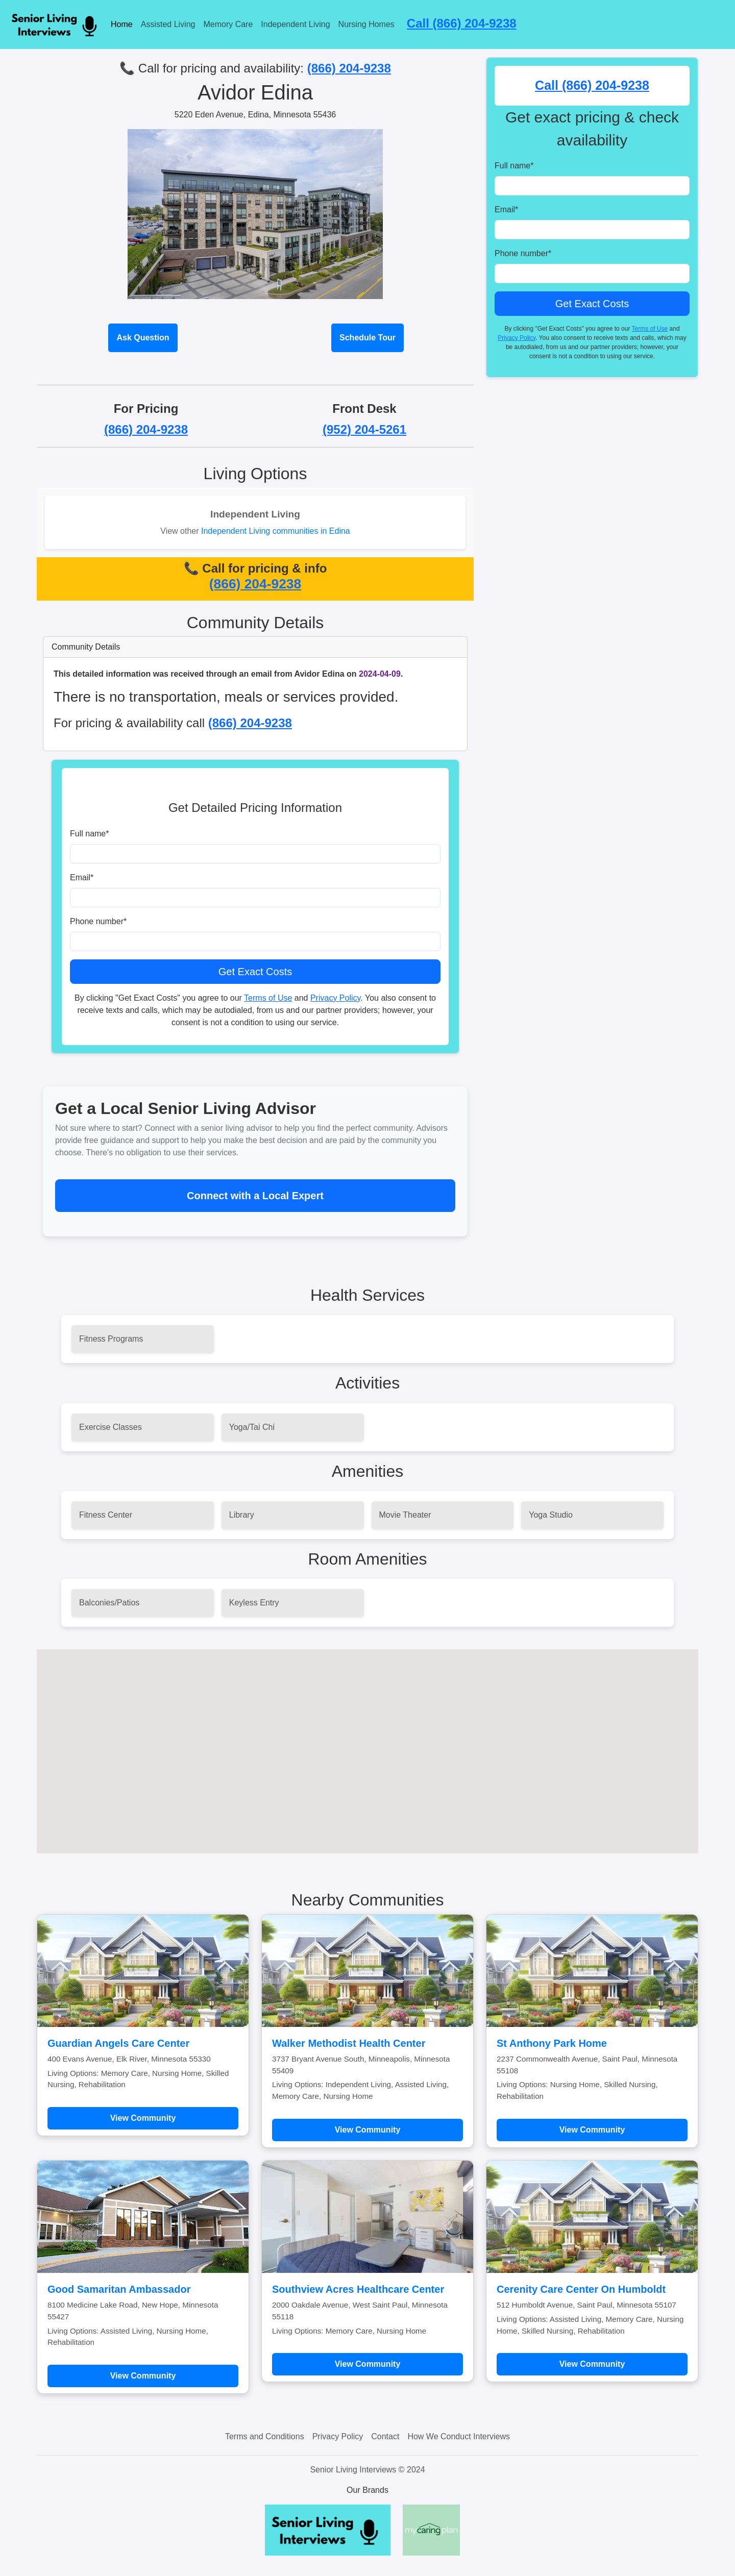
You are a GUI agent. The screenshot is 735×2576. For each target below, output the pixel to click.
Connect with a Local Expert (255, 1195)
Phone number (98, 921)
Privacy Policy (335, 998)
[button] (367, 1741)
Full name (89, 833)
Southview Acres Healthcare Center (358, 2289)
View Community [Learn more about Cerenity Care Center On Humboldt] (592, 2364)
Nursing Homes (366, 24)
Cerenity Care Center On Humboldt (581, 2289)
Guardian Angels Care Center (118, 2043)
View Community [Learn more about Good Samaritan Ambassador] (143, 2375)
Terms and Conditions (264, 2436)
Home (122, 24)
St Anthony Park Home (552, 2043)
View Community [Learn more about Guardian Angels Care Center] (143, 2118)
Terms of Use (268, 998)
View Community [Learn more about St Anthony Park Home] (592, 2129)
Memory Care (228, 24)
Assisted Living (168, 24)
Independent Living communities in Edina (275, 531)
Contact (385, 2436)
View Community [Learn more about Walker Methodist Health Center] (368, 2129)
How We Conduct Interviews (458, 2436)
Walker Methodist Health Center (348, 2043)
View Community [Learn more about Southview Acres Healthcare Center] (368, 2364)
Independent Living (295, 24)
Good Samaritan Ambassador (118, 2289)
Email (81, 877)
